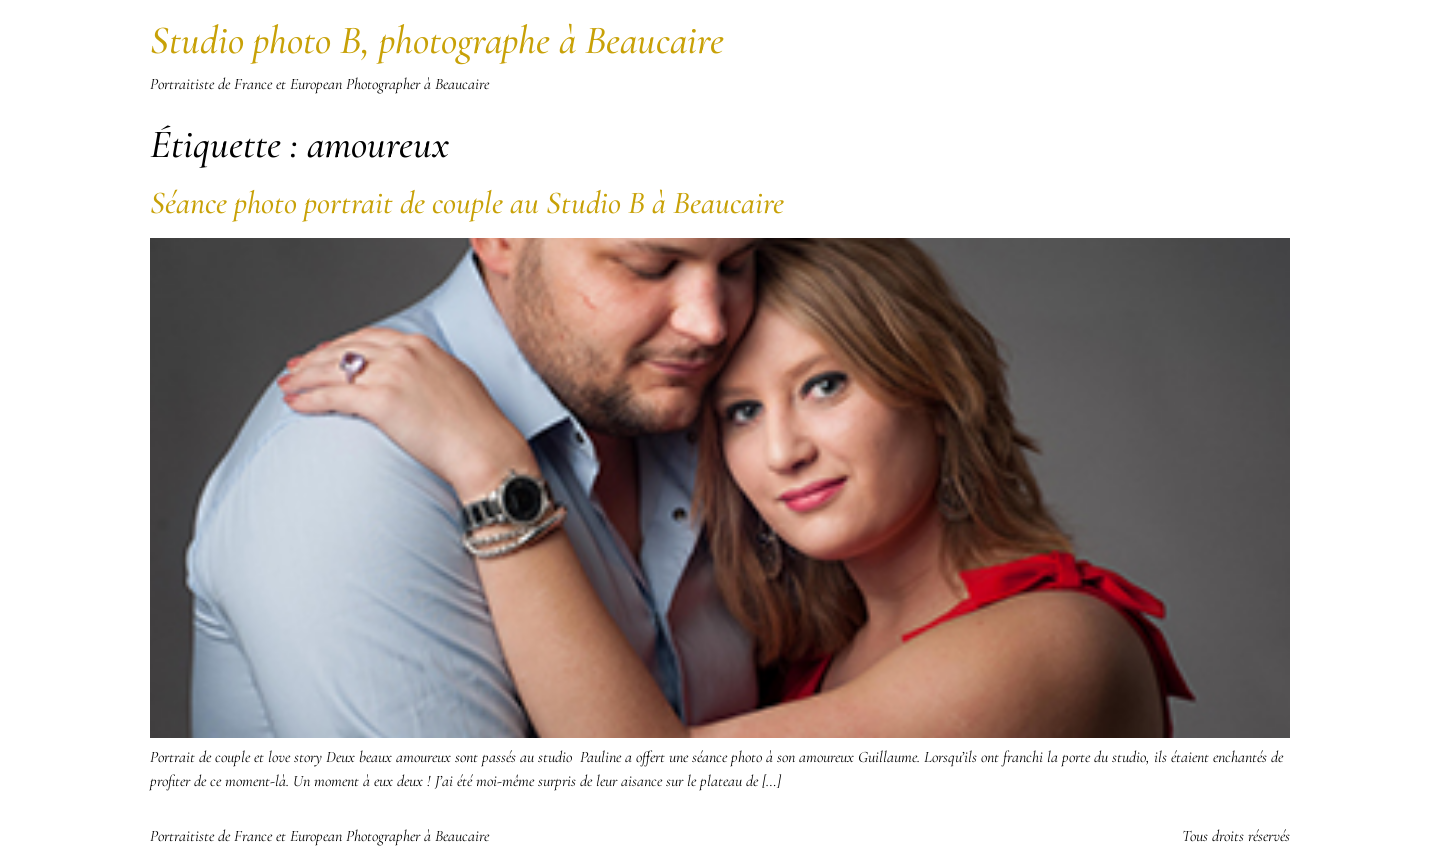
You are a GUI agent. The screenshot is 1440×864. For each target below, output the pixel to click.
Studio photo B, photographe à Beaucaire (437, 40)
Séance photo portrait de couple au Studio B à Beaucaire (467, 202)
